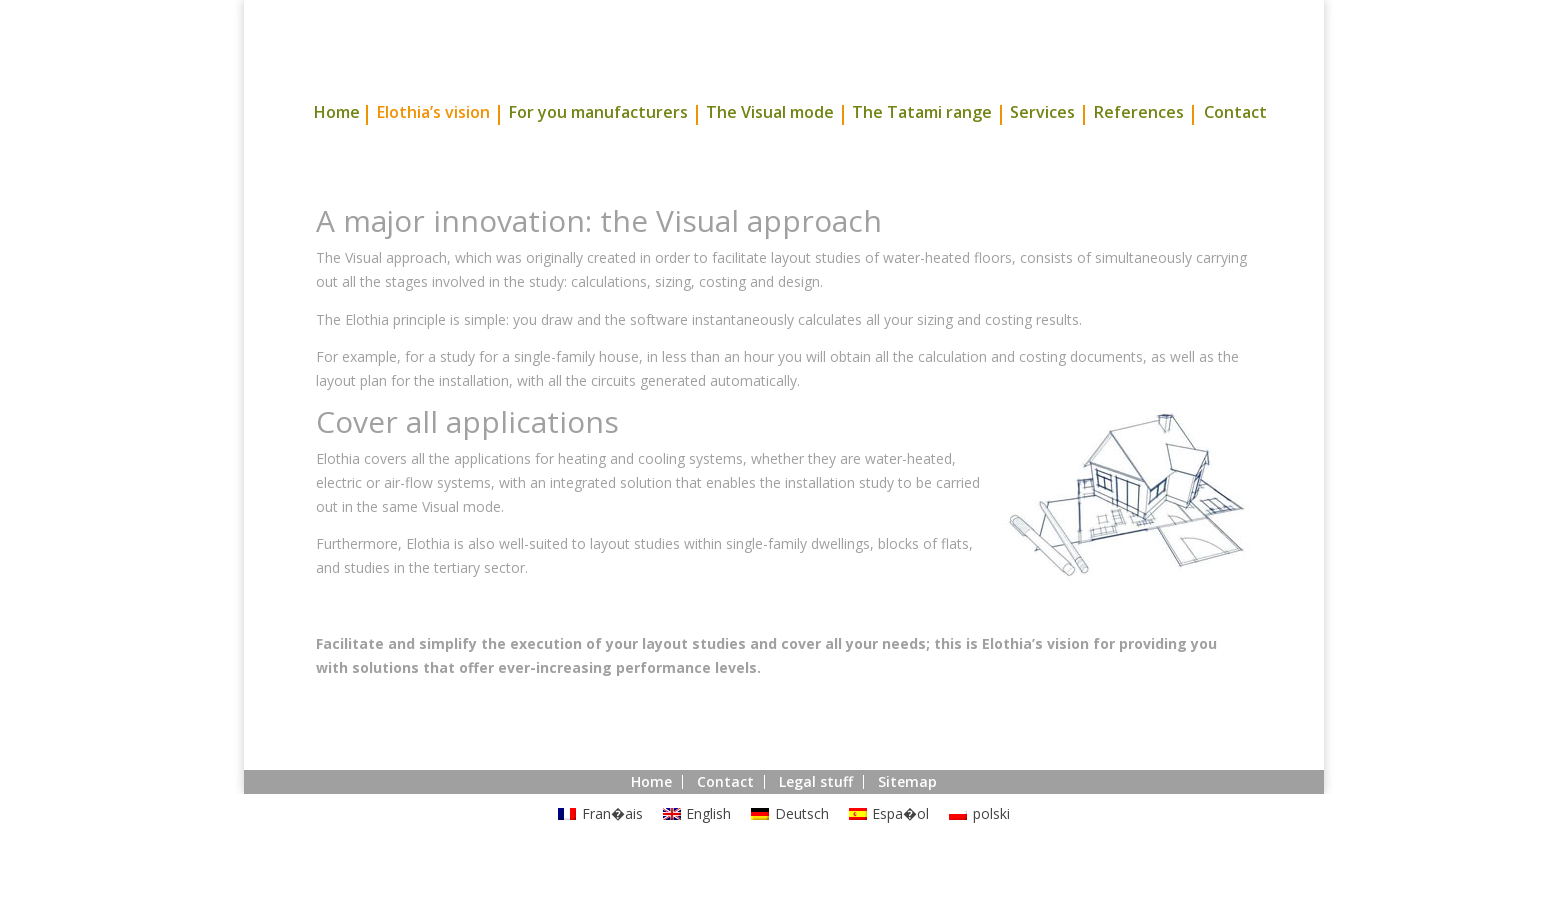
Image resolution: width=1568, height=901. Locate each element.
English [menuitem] (708, 850)
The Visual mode (770, 151)
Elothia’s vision (433, 151)
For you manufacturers (598, 151)
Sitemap (907, 818)
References (1138, 151)
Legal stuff (816, 818)
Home (336, 151)
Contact (1235, 151)
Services (1042, 151)
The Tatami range (922, 151)
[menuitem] (600, 851)
